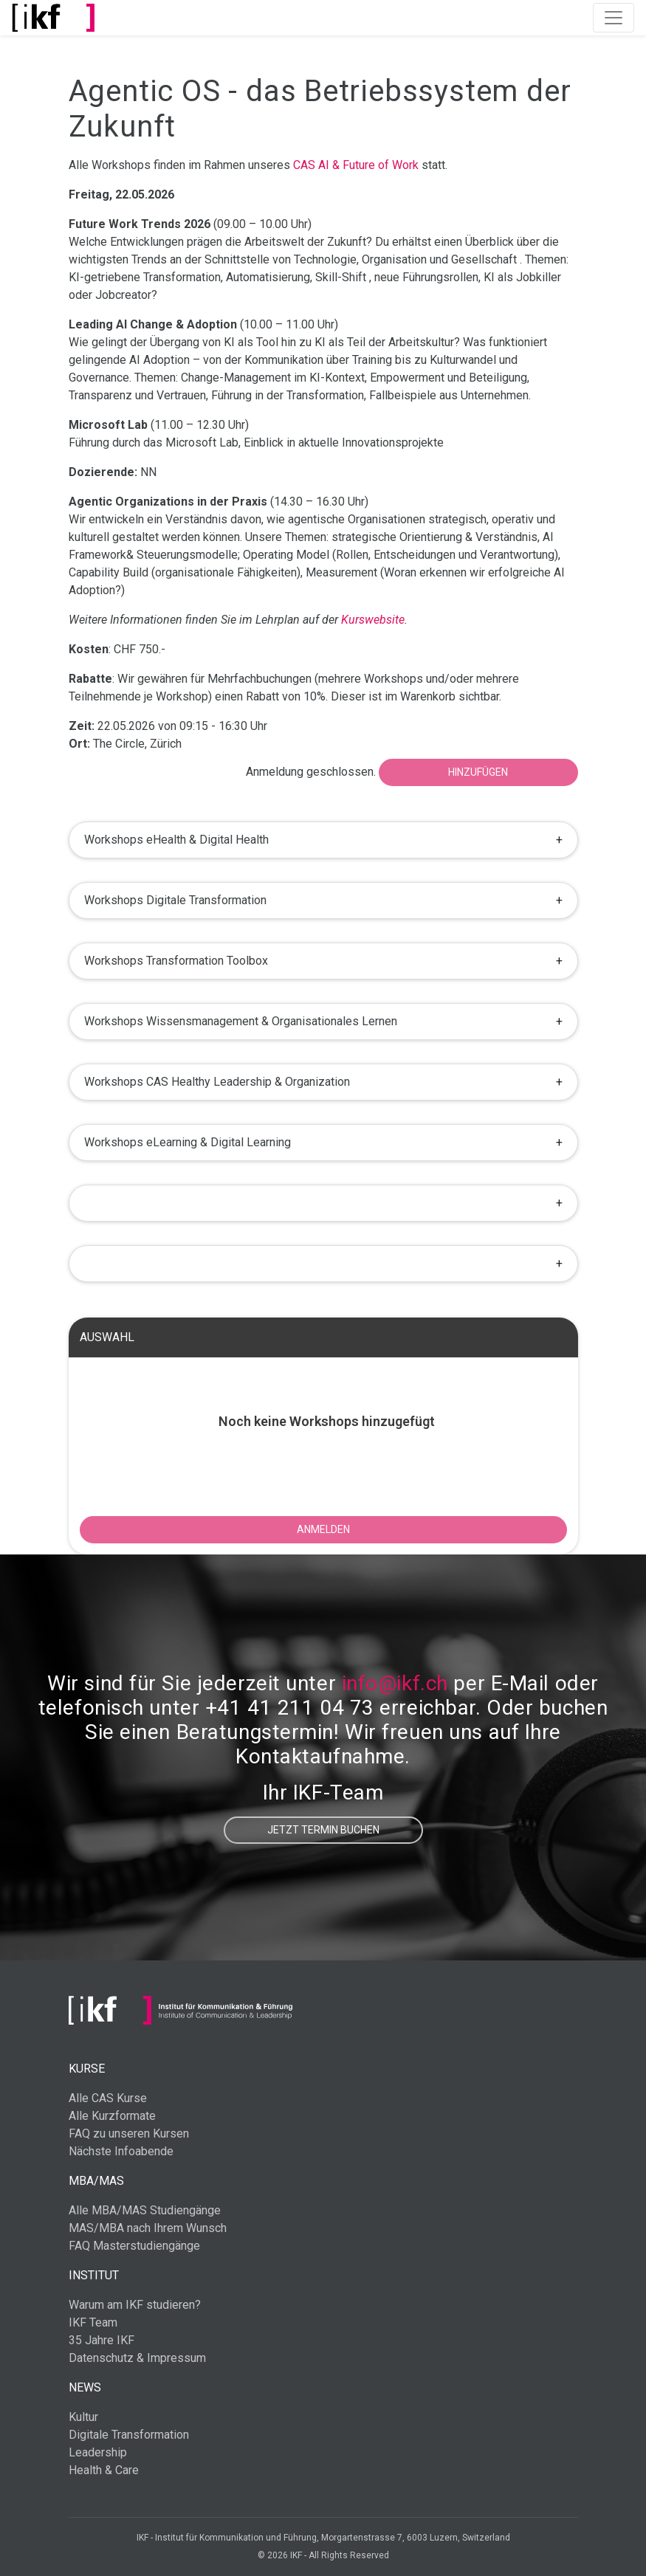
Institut (94, 2275)
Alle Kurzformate (112, 2116)
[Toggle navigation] (613, 17)
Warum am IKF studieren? (135, 2305)
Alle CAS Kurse (108, 2098)
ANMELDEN (323, 1529)
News (85, 2387)
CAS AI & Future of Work (356, 165)
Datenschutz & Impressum (137, 2358)
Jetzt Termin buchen (323, 1830)
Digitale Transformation (129, 2435)
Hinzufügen (478, 772)
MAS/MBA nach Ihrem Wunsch (148, 2228)
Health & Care (104, 2470)
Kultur (83, 2417)
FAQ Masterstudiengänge (134, 2246)
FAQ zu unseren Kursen (129, 2133)
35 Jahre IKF (101, 2340)
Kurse (87, 2069)
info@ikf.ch (395, 1683)
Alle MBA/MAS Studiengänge (145, 2210)
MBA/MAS (96, 2181)
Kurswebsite (373, 620)
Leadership (98, 2452)
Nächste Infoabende (121, 2151)
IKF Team (93, 2322)
